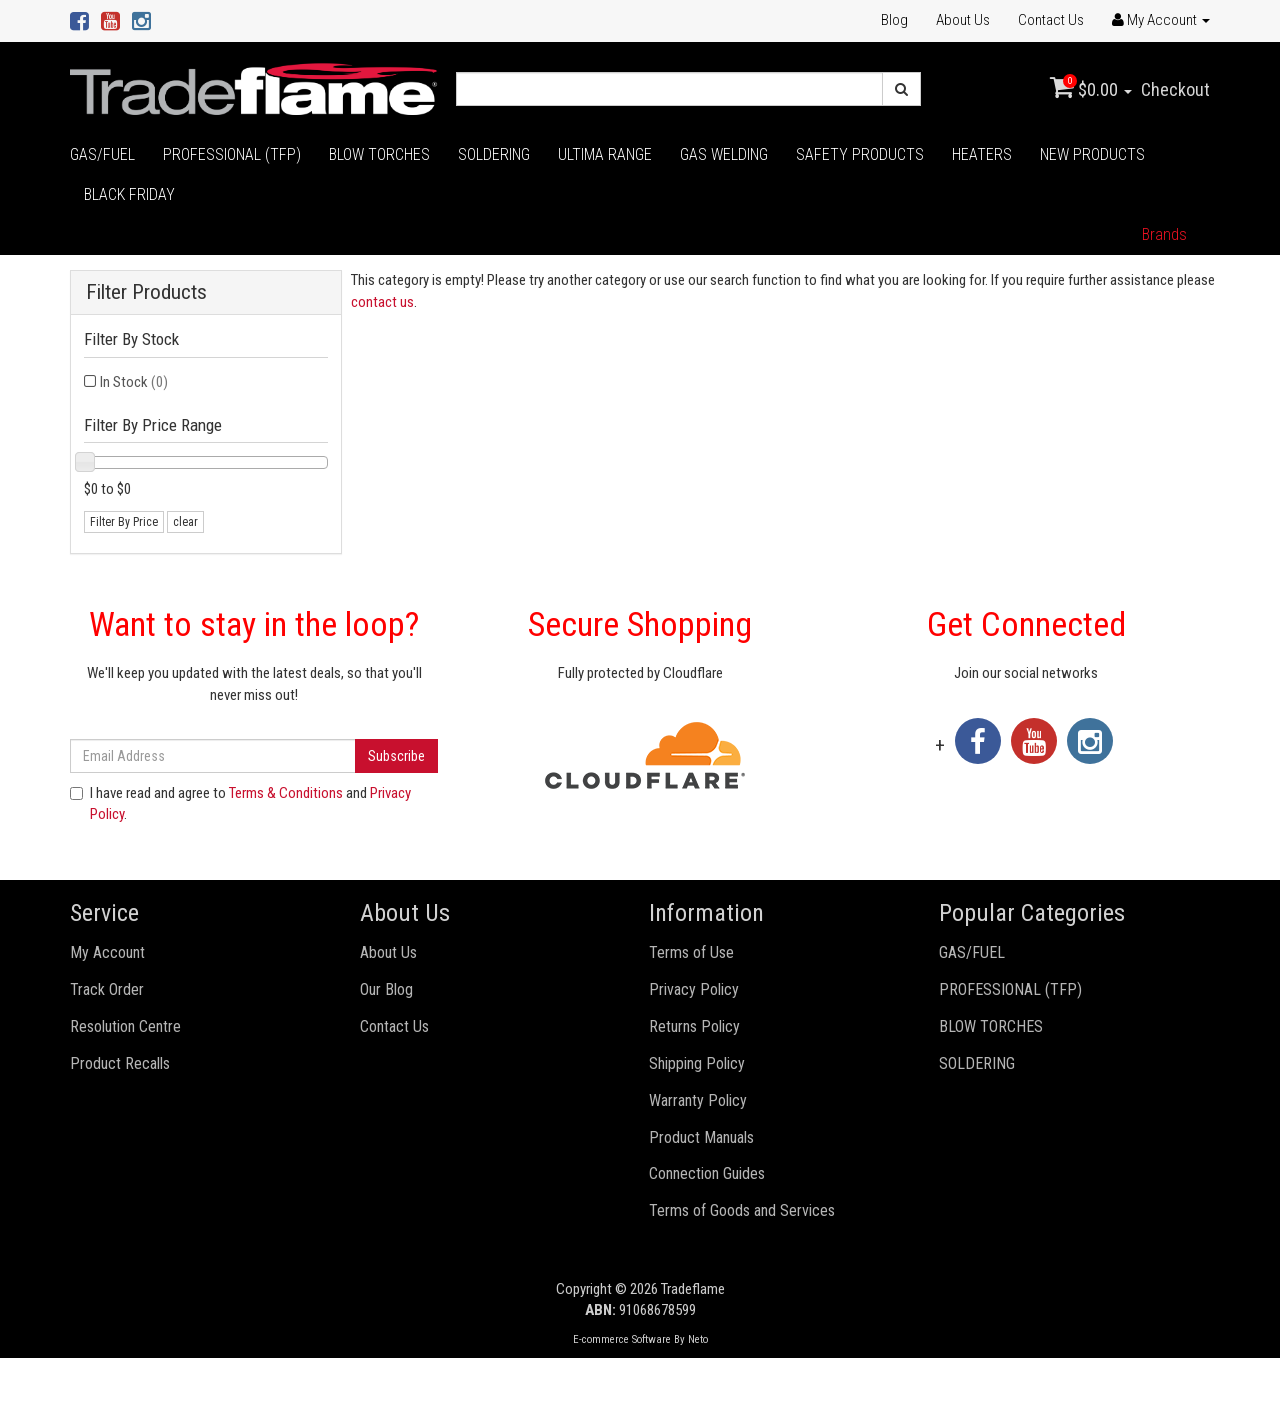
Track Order (107, 989)
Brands (1164, 234)
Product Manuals (701, 1137)
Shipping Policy (697, 1063)
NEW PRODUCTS (1092, 154)
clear (185, 522)
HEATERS (982, 154)
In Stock (134, 382)
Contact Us (1051, 20)
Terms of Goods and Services (742, 1210)
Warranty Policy (698, 1100)
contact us (382, 302)
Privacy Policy (694, 989)
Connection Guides (707, 1173)
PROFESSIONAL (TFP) (232, 154)
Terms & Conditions (286, 793)
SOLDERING (494, 154)
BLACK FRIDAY (129, 194)
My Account (107, 952)
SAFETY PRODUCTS (860, 154)
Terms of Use (691, 952)
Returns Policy (694, 1026)
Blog (894, 20)
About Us (963, 20)
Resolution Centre (125, 1026)
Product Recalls (120, 1063)
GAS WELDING (724, 154)
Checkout (1175, 89)
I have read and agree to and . (240, 803)
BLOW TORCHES (379, 154)
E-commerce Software (622, 1339)
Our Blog (386, 989)
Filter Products (146, 292)
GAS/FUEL (102, 154)
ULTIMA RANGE (605, 154)
